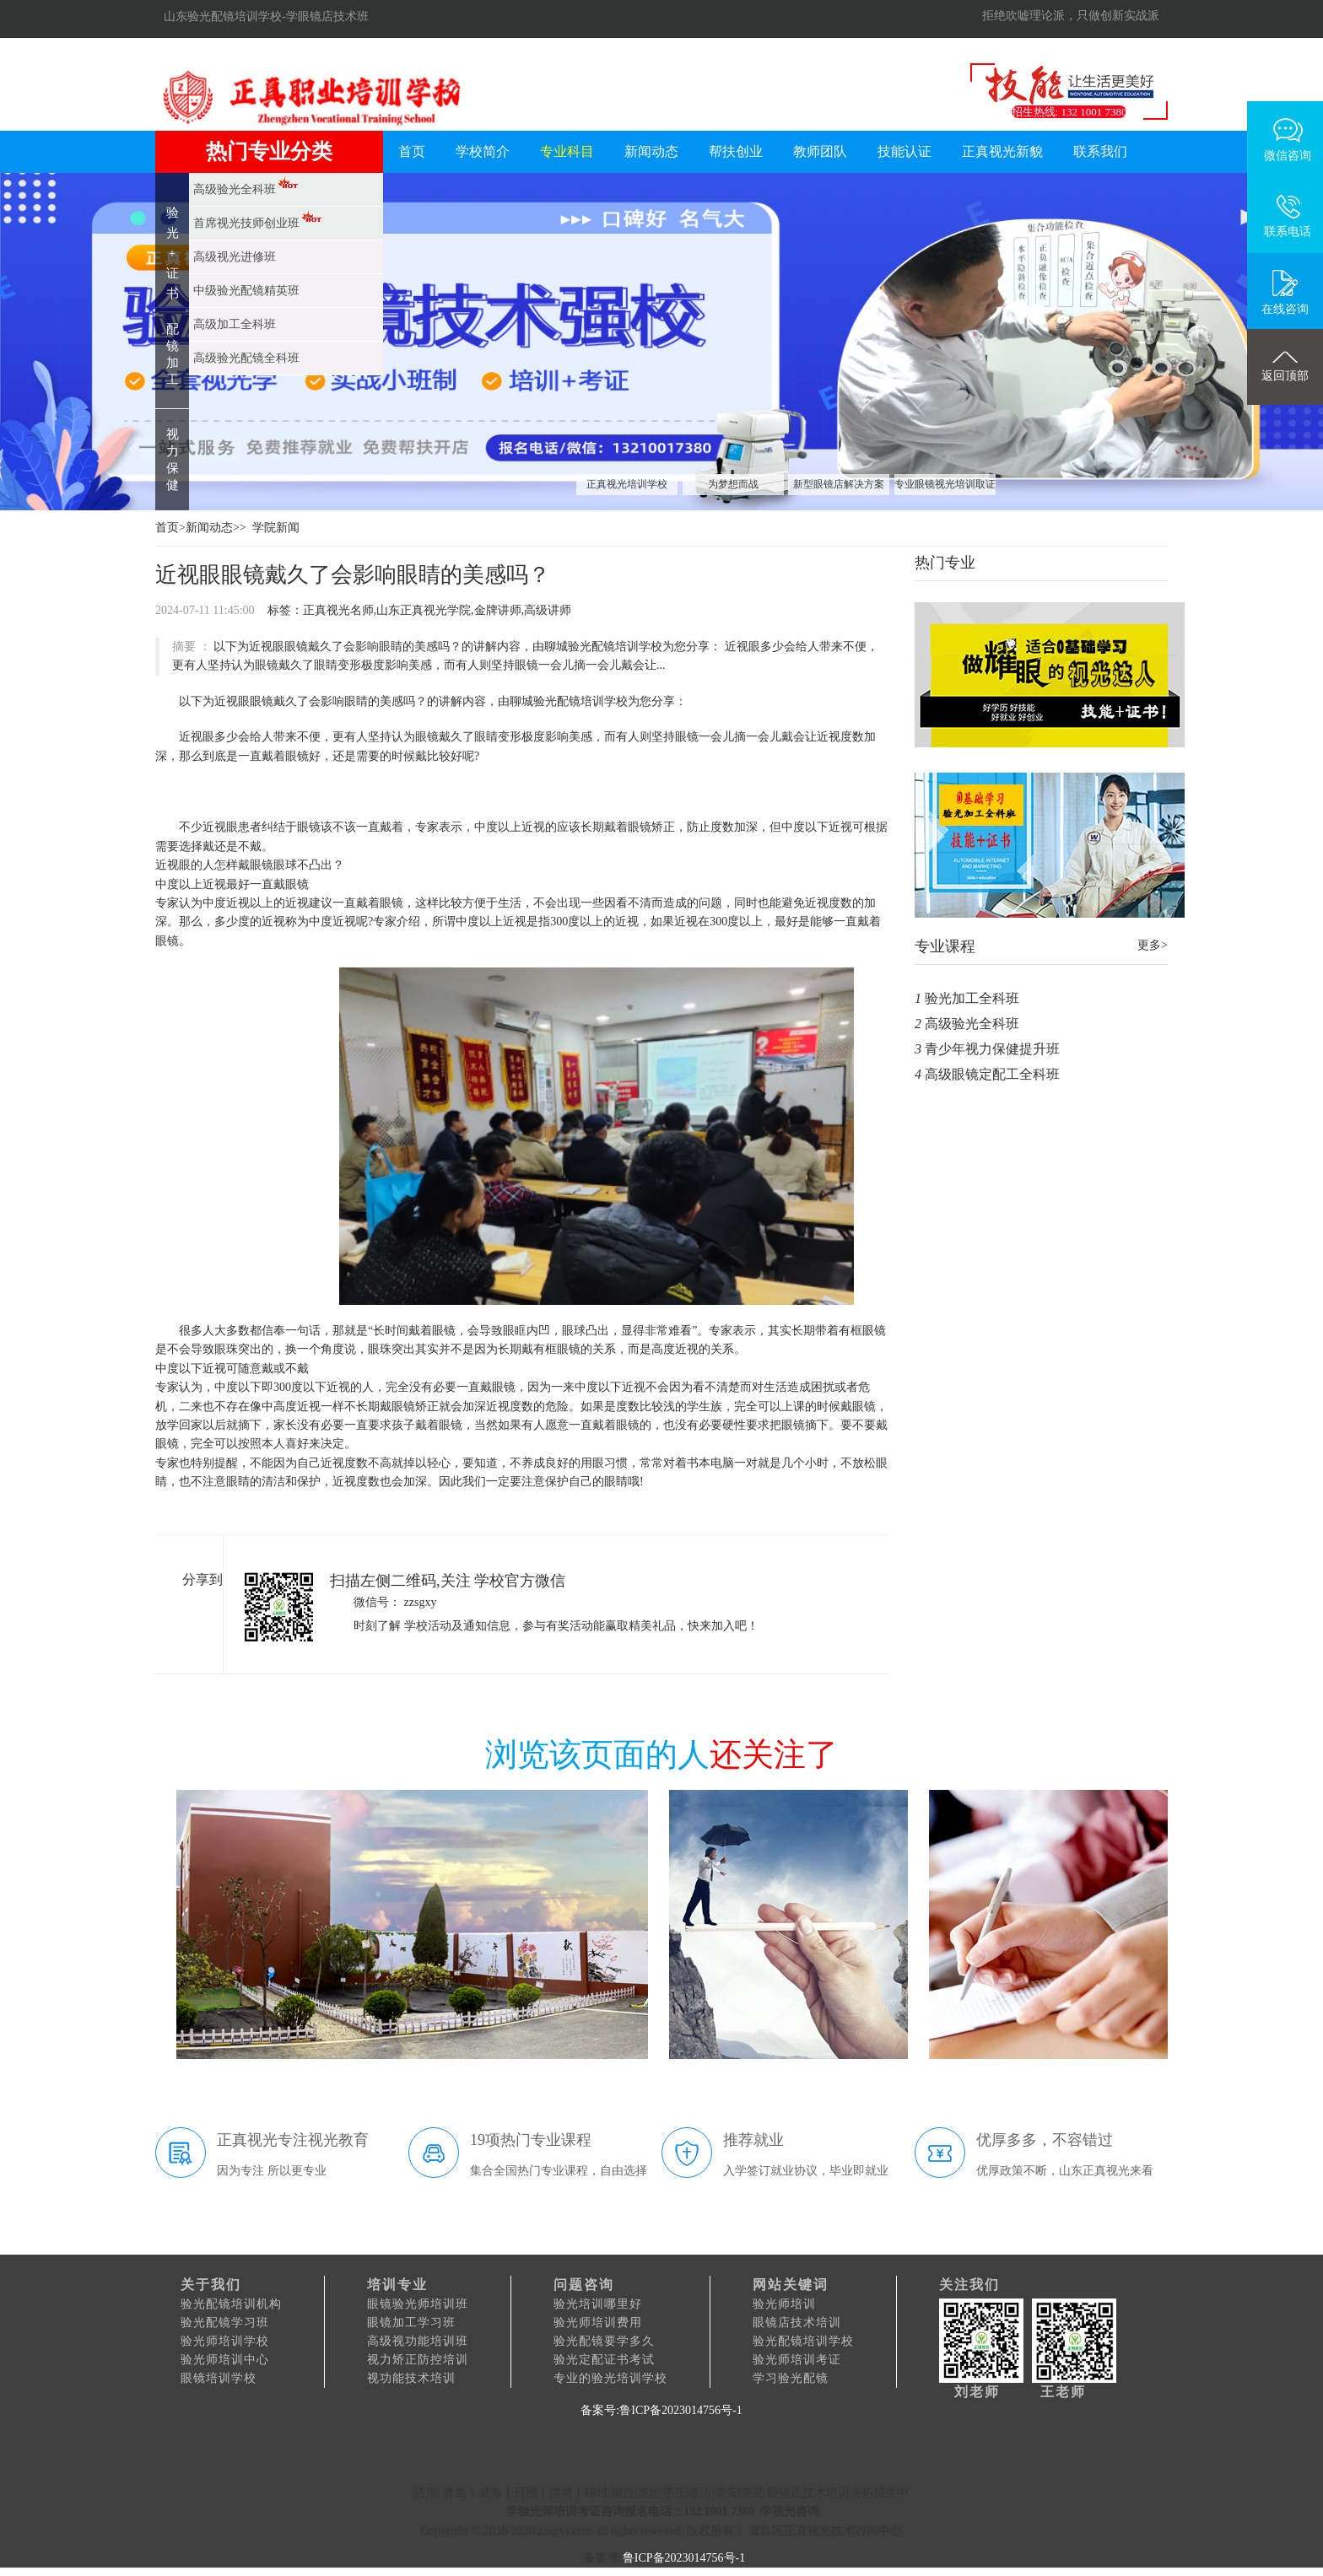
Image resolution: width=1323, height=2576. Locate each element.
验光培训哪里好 (598, 2304)
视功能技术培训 (411, 2378)
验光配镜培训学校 (803, 2341)
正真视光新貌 (1002, 151)
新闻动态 (651, 151)
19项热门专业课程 (530, 2139)
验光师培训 (784, 2304)
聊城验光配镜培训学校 (569, 701)
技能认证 (905, 151)
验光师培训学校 (225, 2341)
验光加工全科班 (972, 998)
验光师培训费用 (598, 2322)
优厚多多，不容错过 (1044, 2139)
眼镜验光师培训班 (417, 2304)
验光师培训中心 (225, 2359)
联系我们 (1100, 151)
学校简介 (483, 151)
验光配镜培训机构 (231, 2304)
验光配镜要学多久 (604, 2341)
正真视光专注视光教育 (293, 2139)
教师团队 (820, 151)
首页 (411, 151)
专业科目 (567, 151)
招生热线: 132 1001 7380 (1069, 111)
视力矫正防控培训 (417, 2359)
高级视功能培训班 (417, 2341)
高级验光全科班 (972, 1023)
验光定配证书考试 (604, 2359)
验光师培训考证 (797, 2359)
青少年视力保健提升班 (992, 1049)
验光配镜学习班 (225, 2322)
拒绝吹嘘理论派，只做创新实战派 (1070, 15)
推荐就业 (753, 2139)
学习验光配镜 (791, 2378)
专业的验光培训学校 (610, 2378)
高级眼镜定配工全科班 (992, 1074)
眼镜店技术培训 (797, 2322)
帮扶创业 (736, 151)
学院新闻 (276, 527)
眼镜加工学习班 (411, 2322)
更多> (1152, 945)
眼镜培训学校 (218, 2378)
